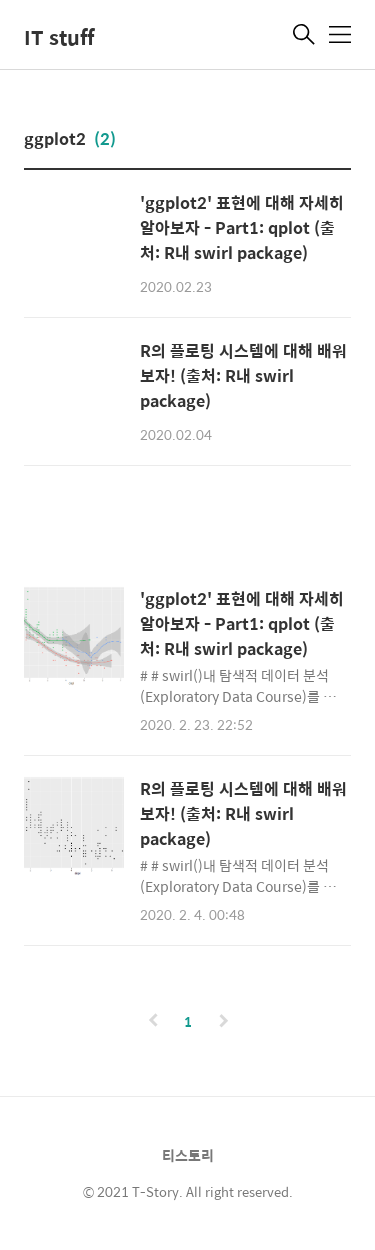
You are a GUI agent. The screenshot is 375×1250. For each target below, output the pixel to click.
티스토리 (188, 1155)
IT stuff (59, 36)
